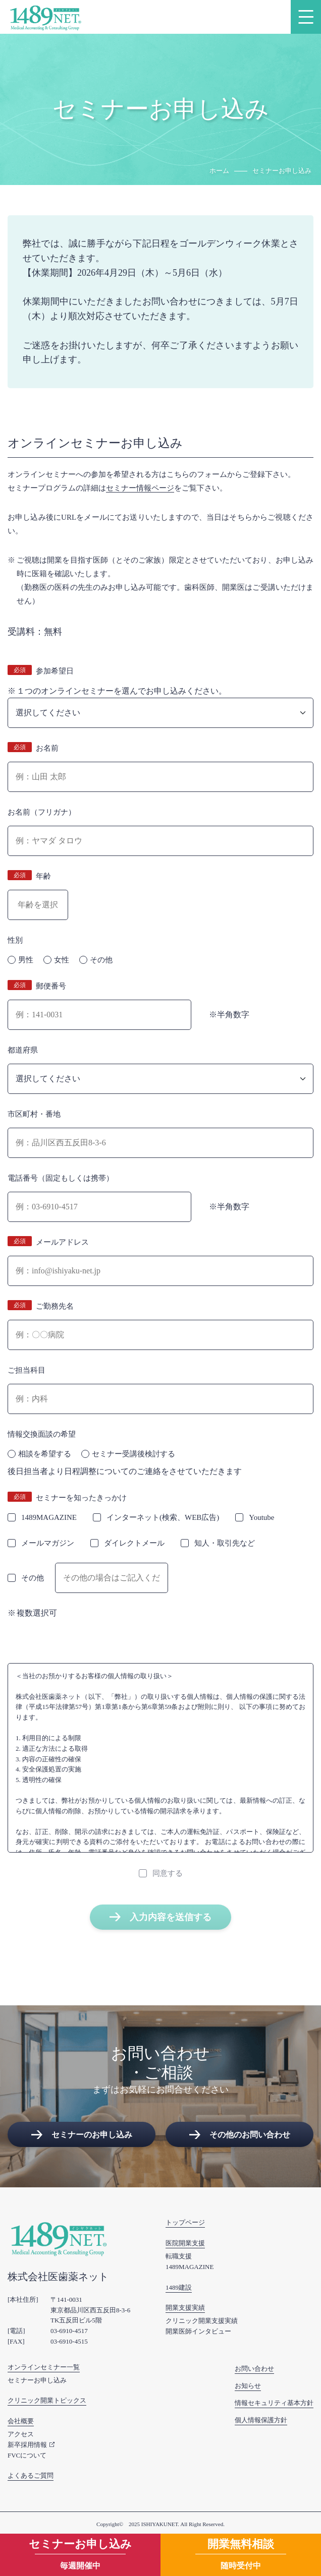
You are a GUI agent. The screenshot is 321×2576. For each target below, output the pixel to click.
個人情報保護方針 (261, 2420)
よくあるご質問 (31, 2475)
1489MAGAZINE (189, 2267)
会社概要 (21, 2421)
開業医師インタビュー (198, 2331)
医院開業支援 (185, 2243)
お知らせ (248, 2385)
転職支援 (179, 2256)
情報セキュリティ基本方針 (274, 2403)
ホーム (219, 170)
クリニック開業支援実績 (202, 2320)
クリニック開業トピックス (47, 2400)
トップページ (185, 2222)
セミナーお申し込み (37, 2380)
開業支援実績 (185, 2307)
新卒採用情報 (27, 2444)
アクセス (21, 2434)
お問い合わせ (254, 2368)
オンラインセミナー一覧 (44, 2367)
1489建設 (179, 2287)
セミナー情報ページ (140, 488)
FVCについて (27, 2455)
